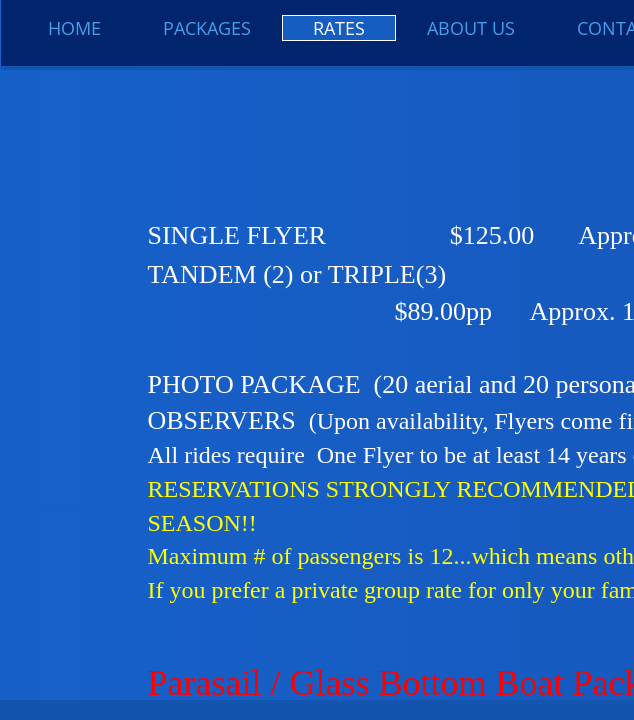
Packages (207, 28)
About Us (471, 28)
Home (74, 28)
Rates (339, 28)
